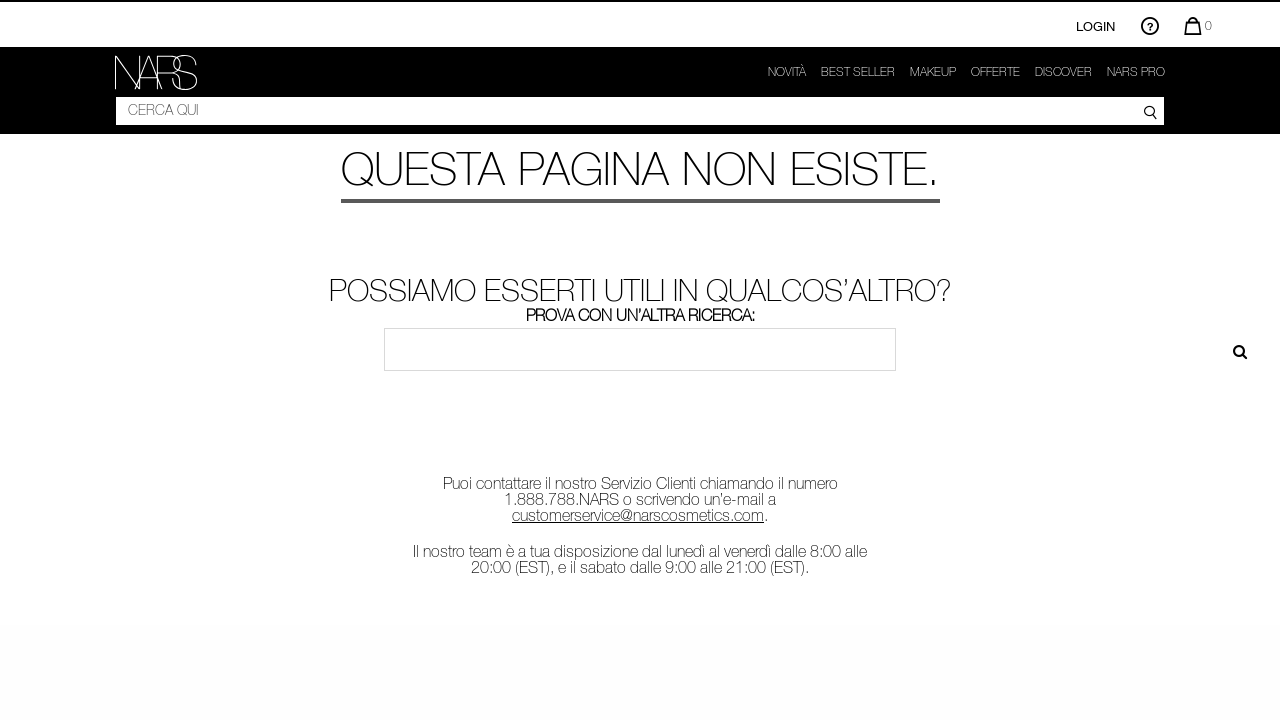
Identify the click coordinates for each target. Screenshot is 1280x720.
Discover (1063, 72)
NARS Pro (1136, 72)
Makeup (933, 72)
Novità (787, 72)
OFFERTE (995, 72)
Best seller (858, 72)
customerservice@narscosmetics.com (638, 515)
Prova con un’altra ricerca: (640, 315)
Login (1095, 26)
